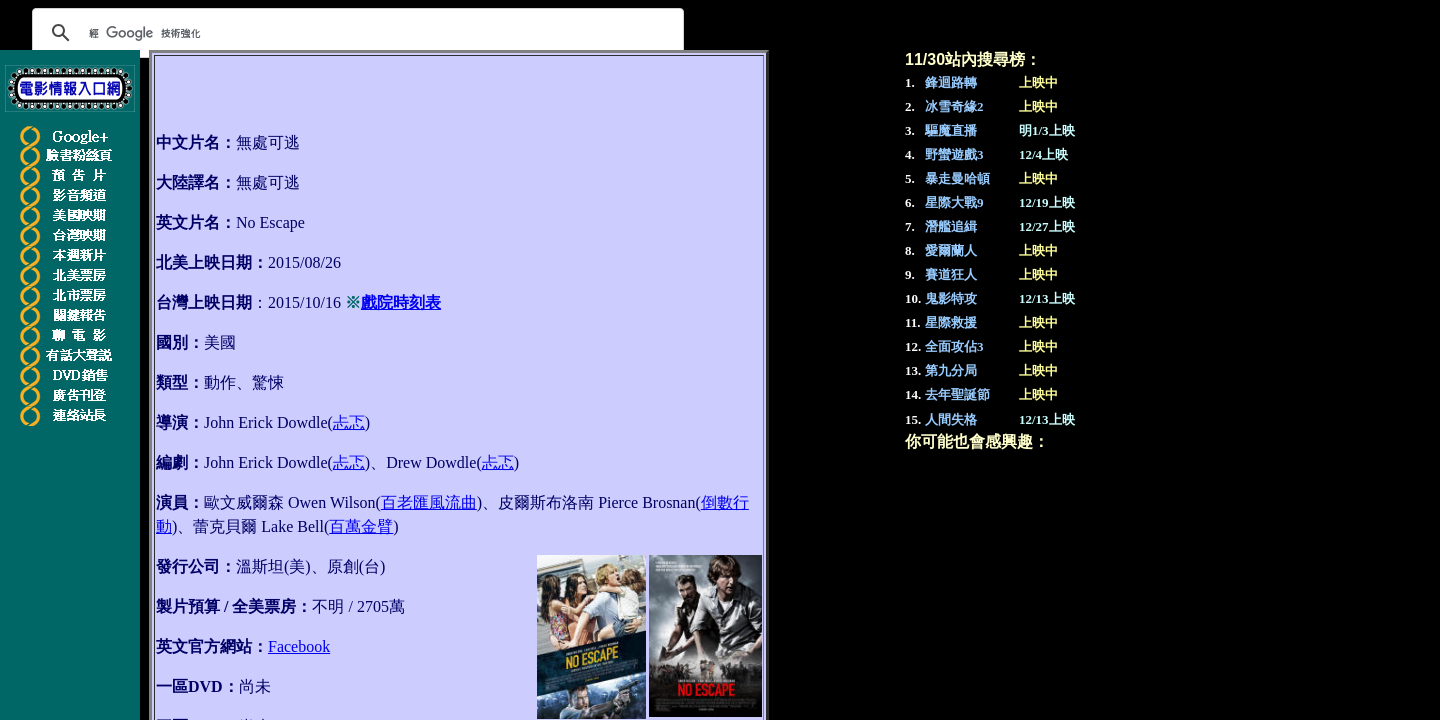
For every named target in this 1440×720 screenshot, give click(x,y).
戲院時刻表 (401, 302)
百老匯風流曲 (429, 502)
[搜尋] (355, 33)
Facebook (299, 646)
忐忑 (349, 422)
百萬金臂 (361, 526)
